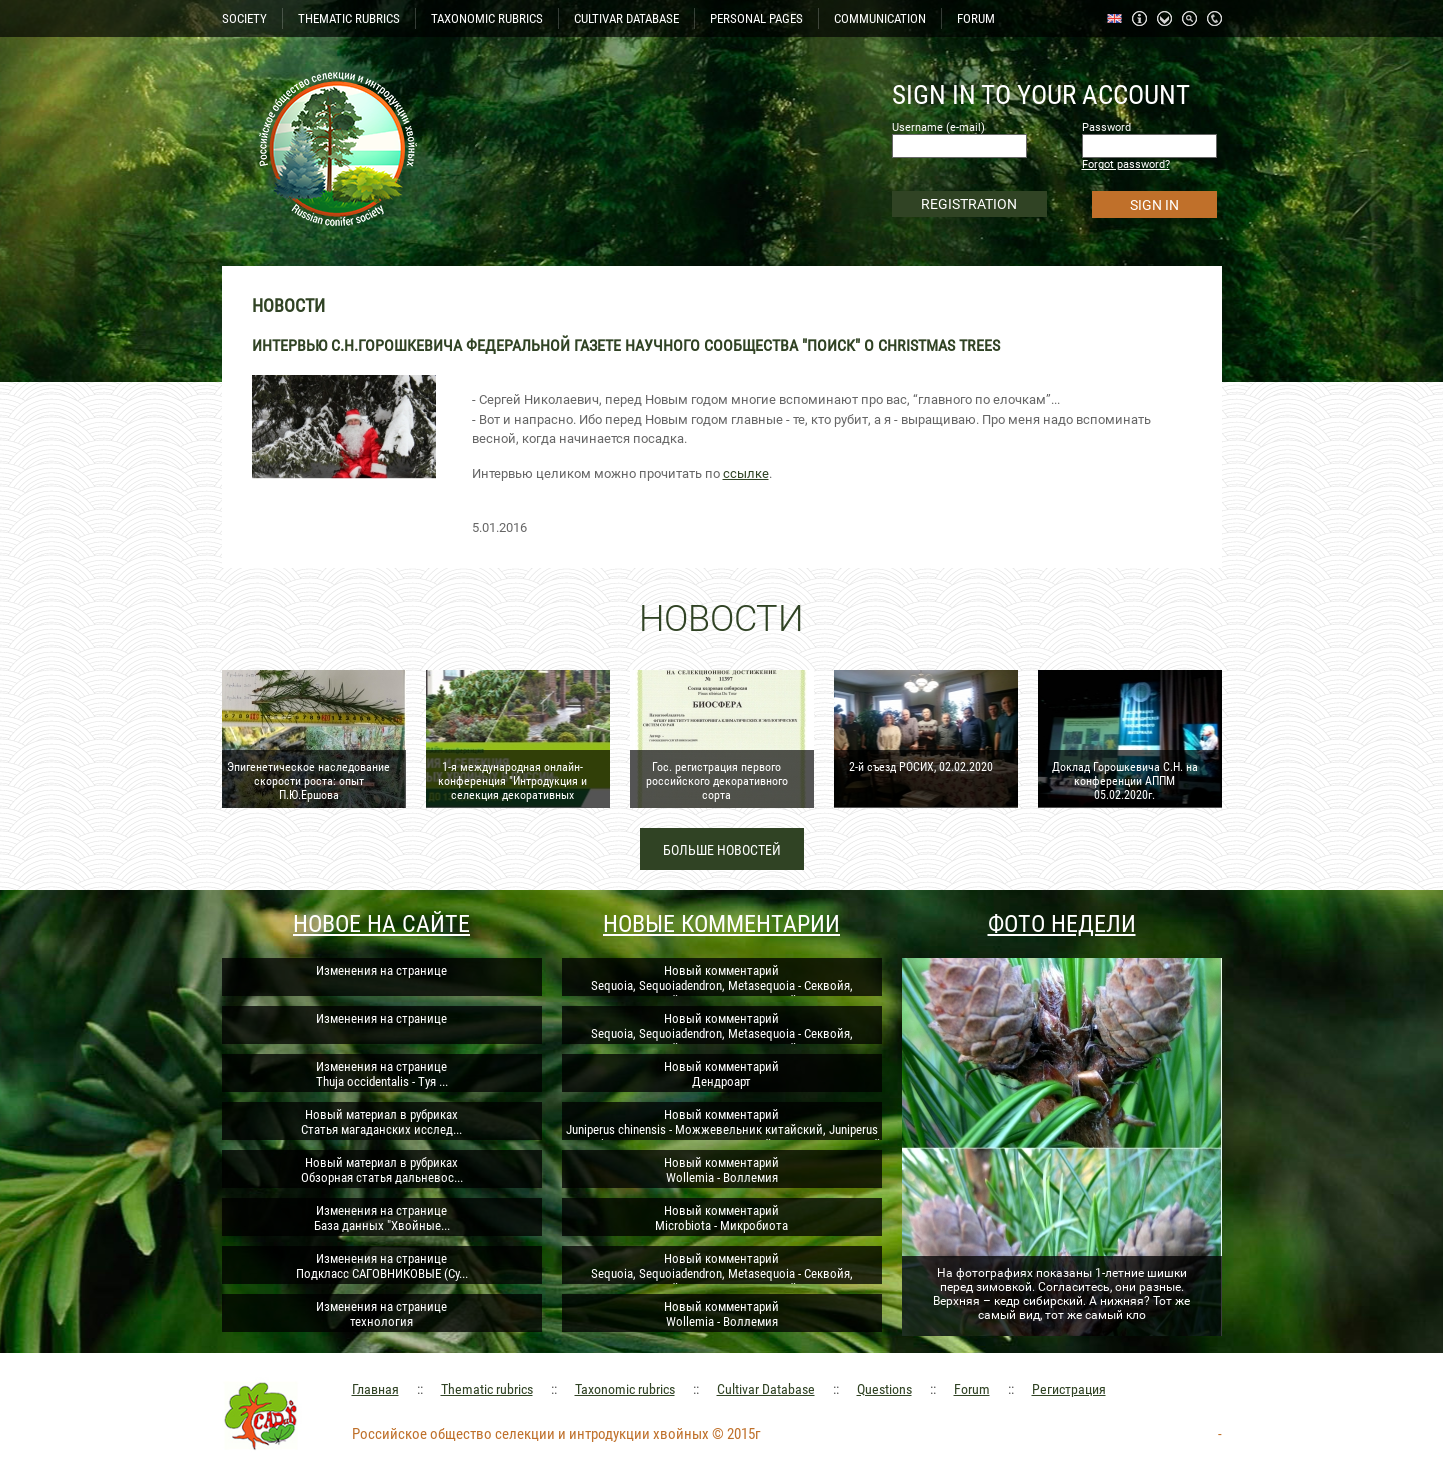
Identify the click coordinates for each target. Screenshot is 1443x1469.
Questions (884, 1389)
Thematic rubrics (487, 1389)
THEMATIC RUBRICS (349, 18)
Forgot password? (1126, 164)
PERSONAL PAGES (756, 18)
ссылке (746, 473)
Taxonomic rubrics (625, 1389)
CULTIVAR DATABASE (626, 18)
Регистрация (1069, 1389)
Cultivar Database (766, 1389)
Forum (972, 1389)
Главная (375, 1389)
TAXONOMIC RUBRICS (487, 18)
